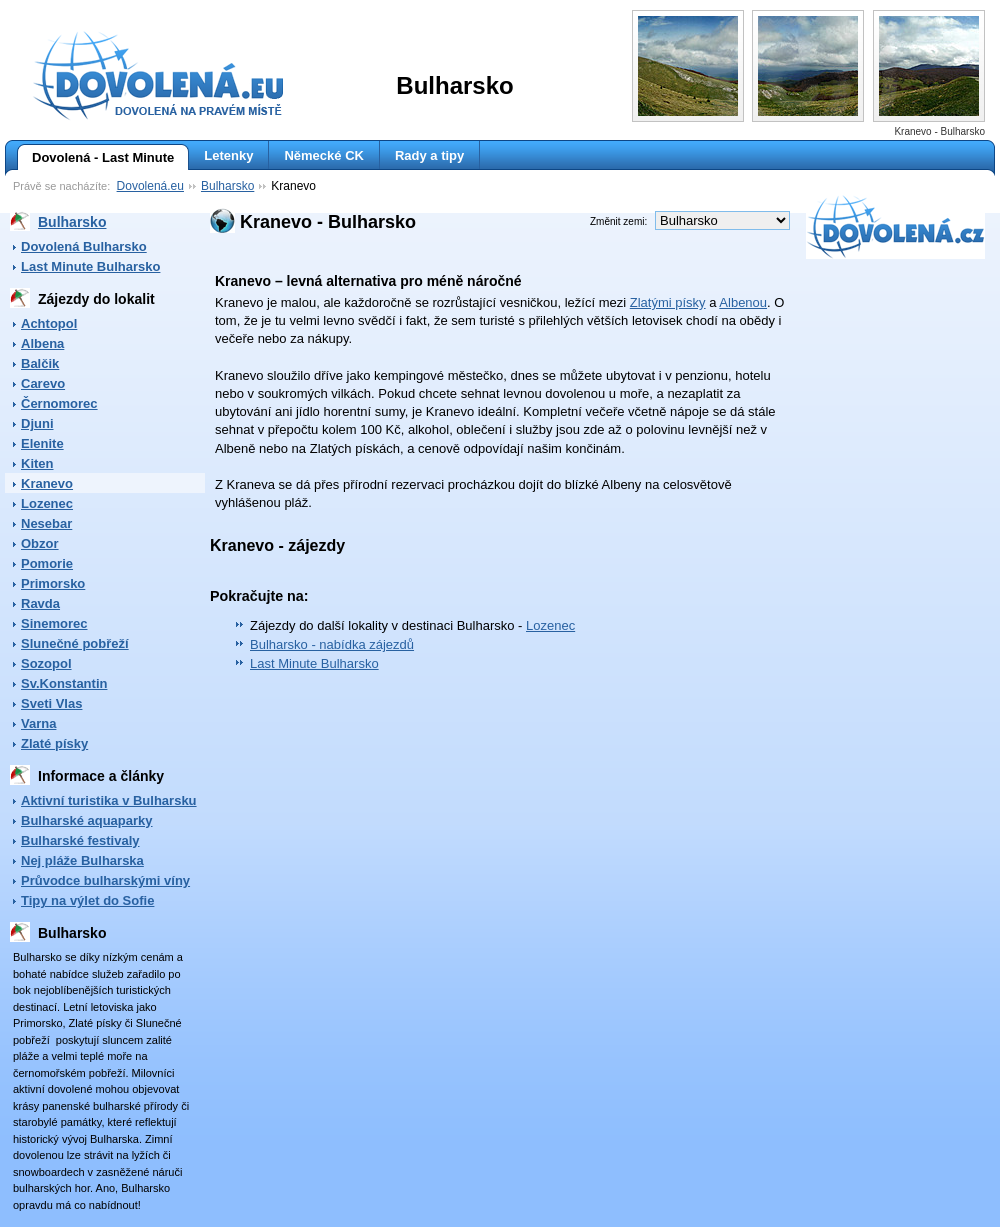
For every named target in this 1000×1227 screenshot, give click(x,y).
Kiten (37, 463)
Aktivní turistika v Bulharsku (109, 800)
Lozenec (47, 503)
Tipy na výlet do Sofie (87, 900)
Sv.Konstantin (64, 683)
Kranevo (47, 483)
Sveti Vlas (51, 703)
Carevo (43, 383)
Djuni (37, 423)
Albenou (743, 302)
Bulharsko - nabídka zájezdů (332, 644)
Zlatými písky (668, 302)
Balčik (40, 363)
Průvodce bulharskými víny (105, 880)
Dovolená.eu (150, 186)
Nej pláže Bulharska (82, 860)
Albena (42, 343)
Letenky (228, 155)
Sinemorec (54, 623)
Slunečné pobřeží (75, 643)
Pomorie (47, 563)
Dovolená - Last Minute (95, 158)
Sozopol (46, 663)
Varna (38, 723)
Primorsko (53, 583)
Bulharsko (227, 186)
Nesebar (46, 523)
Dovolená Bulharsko (84, 246)
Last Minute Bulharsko (90, 266)
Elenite (42, 443)
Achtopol (49, 323)
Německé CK (324, 155)
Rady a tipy (429, 155)
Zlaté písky (54, 743)
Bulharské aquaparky (87, 820)
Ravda (40, 603)
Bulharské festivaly (80, 840)
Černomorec (59, 403)
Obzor (40, 543)
